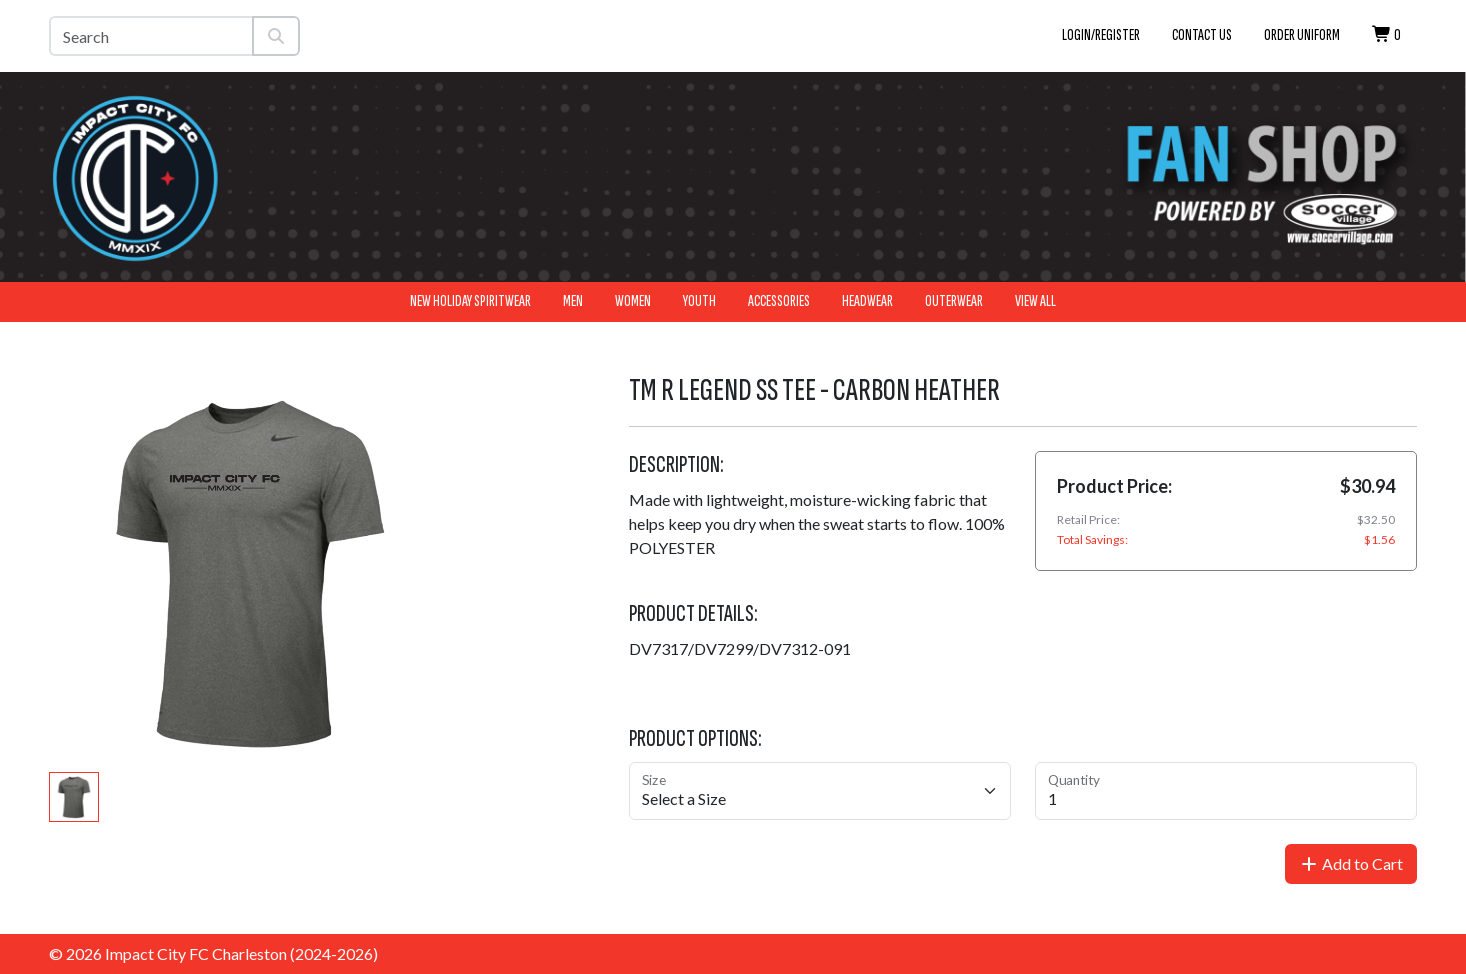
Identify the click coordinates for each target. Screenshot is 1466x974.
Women (633, 301)
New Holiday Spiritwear (470, 301)
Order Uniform (1302, 35)
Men (573, 301)
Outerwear (954, 301)
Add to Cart (1351, 863)
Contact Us (1202, 35)
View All (1035, 301)
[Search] (151, 36)
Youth (699, 301)
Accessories (779, 301)
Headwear (867, 301)
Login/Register (1101, 35)
